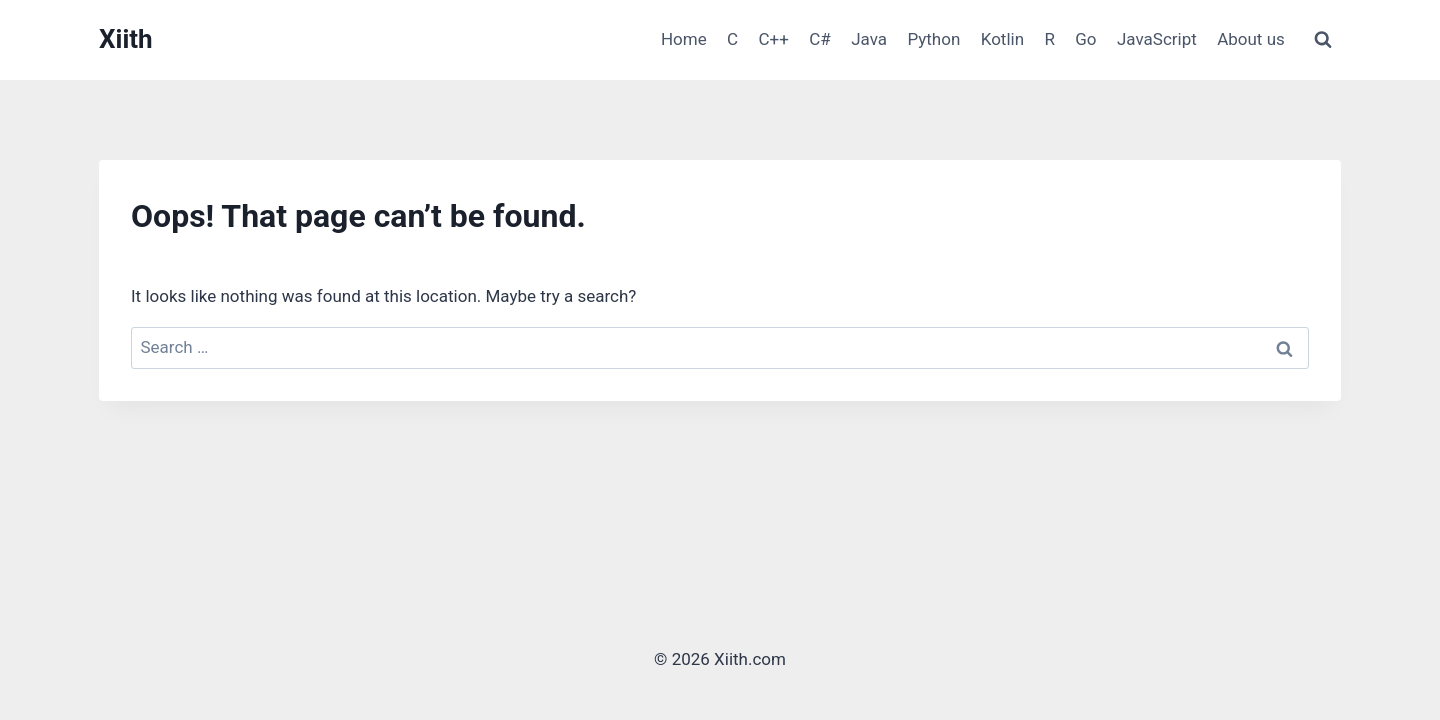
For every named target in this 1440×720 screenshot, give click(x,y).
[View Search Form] (1323, 40)
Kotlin (1002, 39)
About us (1251, 39)
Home (684, 39)
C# (820, 39)
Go (1085, 39)
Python (933, 39)
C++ (774, 39)
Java (869, 39)
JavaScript (1157, 39)
